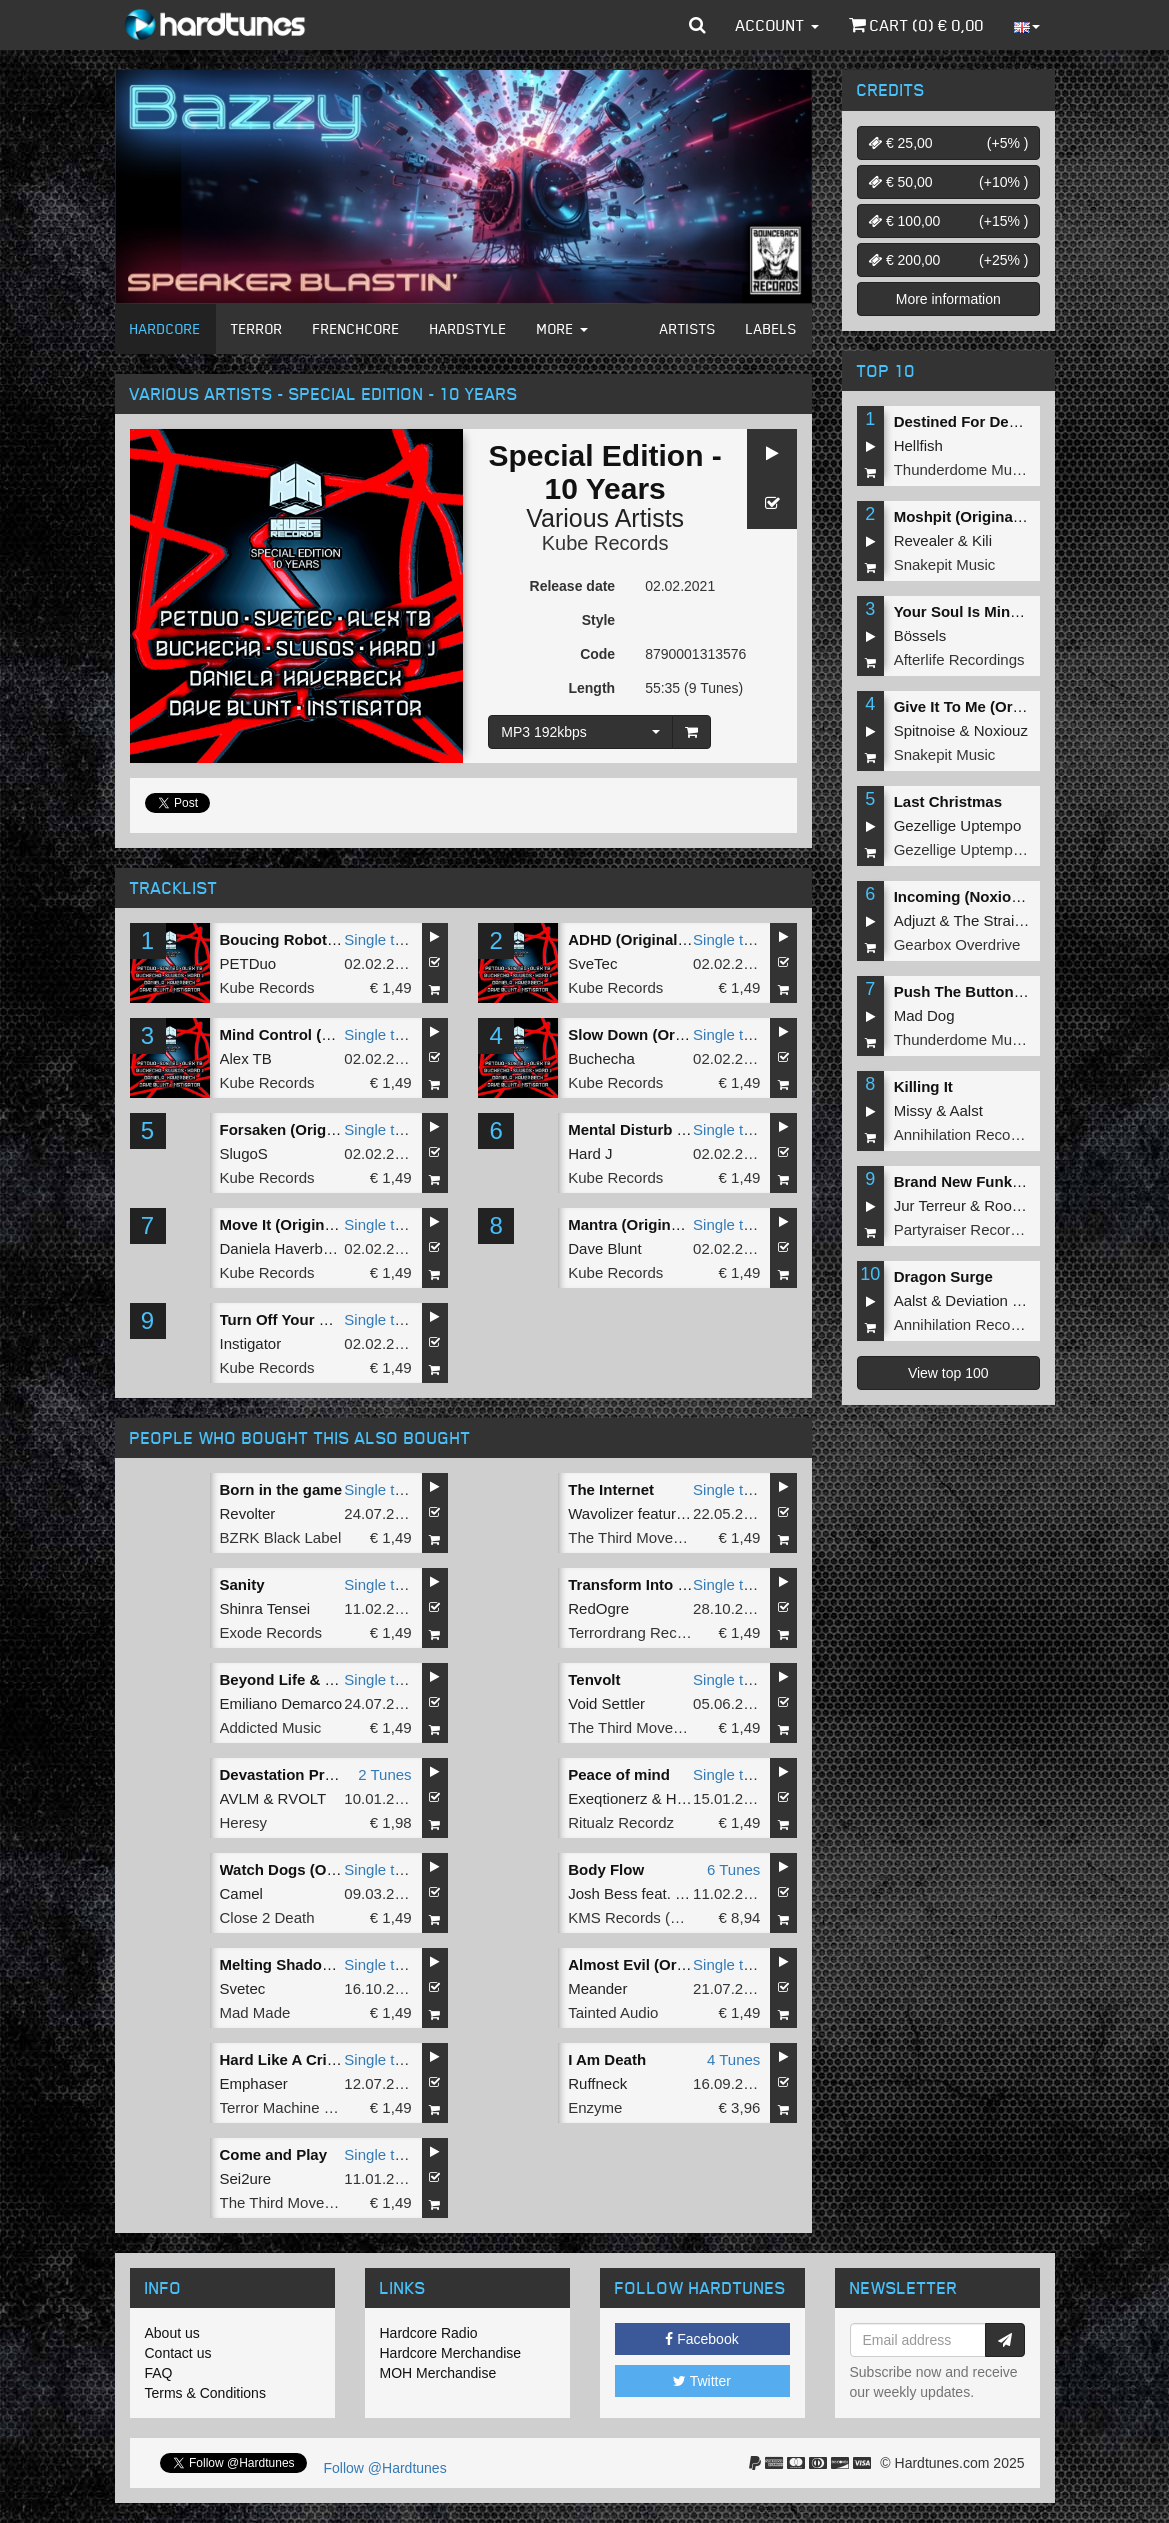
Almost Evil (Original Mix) (659, 1964)
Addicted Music (271, 1727)
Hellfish (918, 445)
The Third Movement (637, 1537)
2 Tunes (384, 1774)
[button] (697, 25)
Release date (573, 586)
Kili (982, 540)
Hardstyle (468, 328)
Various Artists (605, 518)
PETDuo (248, 963)
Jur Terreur (930, 1205)
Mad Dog (924, 1015)
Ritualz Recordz (621, 1822)
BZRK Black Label (281, 1537)
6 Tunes (733, 1869)
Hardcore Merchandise (451, 2353)
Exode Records (271, 1632)
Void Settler (606, 1703)
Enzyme (595, 2107)
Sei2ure (246, 2178)
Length (591, 688)
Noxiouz (1001, 730)
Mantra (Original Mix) (642, 1224)
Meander (597, 1988)
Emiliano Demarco (281, 1703)
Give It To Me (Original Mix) (990, 706)
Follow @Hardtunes (385, 2468)
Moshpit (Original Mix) (973, 516)
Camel (241, 1893)
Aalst (966, 1110)
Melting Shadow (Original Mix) (327, 1964)
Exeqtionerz (607, 1798)
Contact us (178, 2353)
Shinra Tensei (265, 1608)
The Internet (611, 1489)
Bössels (920, 635)
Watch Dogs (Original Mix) (313, 1869)
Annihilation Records (963, 1134)
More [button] (562, 328)
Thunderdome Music (962, 469)
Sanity (242, 1584)
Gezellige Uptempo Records (988, 849)
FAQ (159, 2373)
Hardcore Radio (429, 2333)
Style (598, 620)
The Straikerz (997, 920)
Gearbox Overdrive (957, 944)
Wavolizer (600, 1513)
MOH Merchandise (438, 2373)
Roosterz (1014, 1205)
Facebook (701, 2339)
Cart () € (916, 25)
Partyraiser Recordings (970, 1229)
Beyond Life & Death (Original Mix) (343, 1679)
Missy (913, 1110)
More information (948, 299)
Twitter (702, 2381)
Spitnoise (925, 730)
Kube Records (605, 543)
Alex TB (246, 1058)
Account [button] (777, 25)
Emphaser (254, 2083)
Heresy (244, 1822)
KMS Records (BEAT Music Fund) (681, 1917)
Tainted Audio (613, 2012)
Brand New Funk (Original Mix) (1003, 1181)
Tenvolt (594, 1679)
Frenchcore (356, 328)
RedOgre (598, 1608)
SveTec (592, 963)
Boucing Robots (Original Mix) (328, 939)
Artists (688, 328)
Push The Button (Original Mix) (1004, 991)
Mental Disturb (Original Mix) (670, 1129)
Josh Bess (602, 1893)
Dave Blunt (604, 1248)
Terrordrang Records (637, 1632)
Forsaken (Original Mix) (303, 1129)
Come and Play (274, 2154)
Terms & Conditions (205, 2393)
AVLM (240, 1798)
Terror (257, 328)
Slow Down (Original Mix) (658, 1034)
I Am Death (607, 2059)
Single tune (381, 939)
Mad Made (255, 2012)
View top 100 (948, 1373)
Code (597, 654)
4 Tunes (733, 2059)
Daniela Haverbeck (283, 1248)
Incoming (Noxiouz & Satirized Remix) (1029, 896)
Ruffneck (597, 2083)
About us (172, 2333)
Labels (771, 328)
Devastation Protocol (295, 1774)
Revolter (248, 1513)
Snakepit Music (945, 564)
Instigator (251, 1343)
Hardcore (165, 328)
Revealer (924, 540)
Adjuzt (915, 920)
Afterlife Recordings (959, 659)
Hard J (590, 1153)
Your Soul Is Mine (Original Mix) (1006, 611)
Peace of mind (619, 1774)
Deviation (976, 1300)
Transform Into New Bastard (668, 1584)
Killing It (923, 1086)
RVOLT (302, 1798)
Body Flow (606, 1869)
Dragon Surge (943, 1276)
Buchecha (601, 1058)
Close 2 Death (267, 1917)
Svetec (243, 1988)
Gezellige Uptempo (958, 825)
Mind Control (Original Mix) (316, 1034)
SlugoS (244, 1153)
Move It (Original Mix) (296, 1224)
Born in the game (281, 1489)
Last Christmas (948, 801)
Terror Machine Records (300, 2107)
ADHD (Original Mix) (639, 939)
